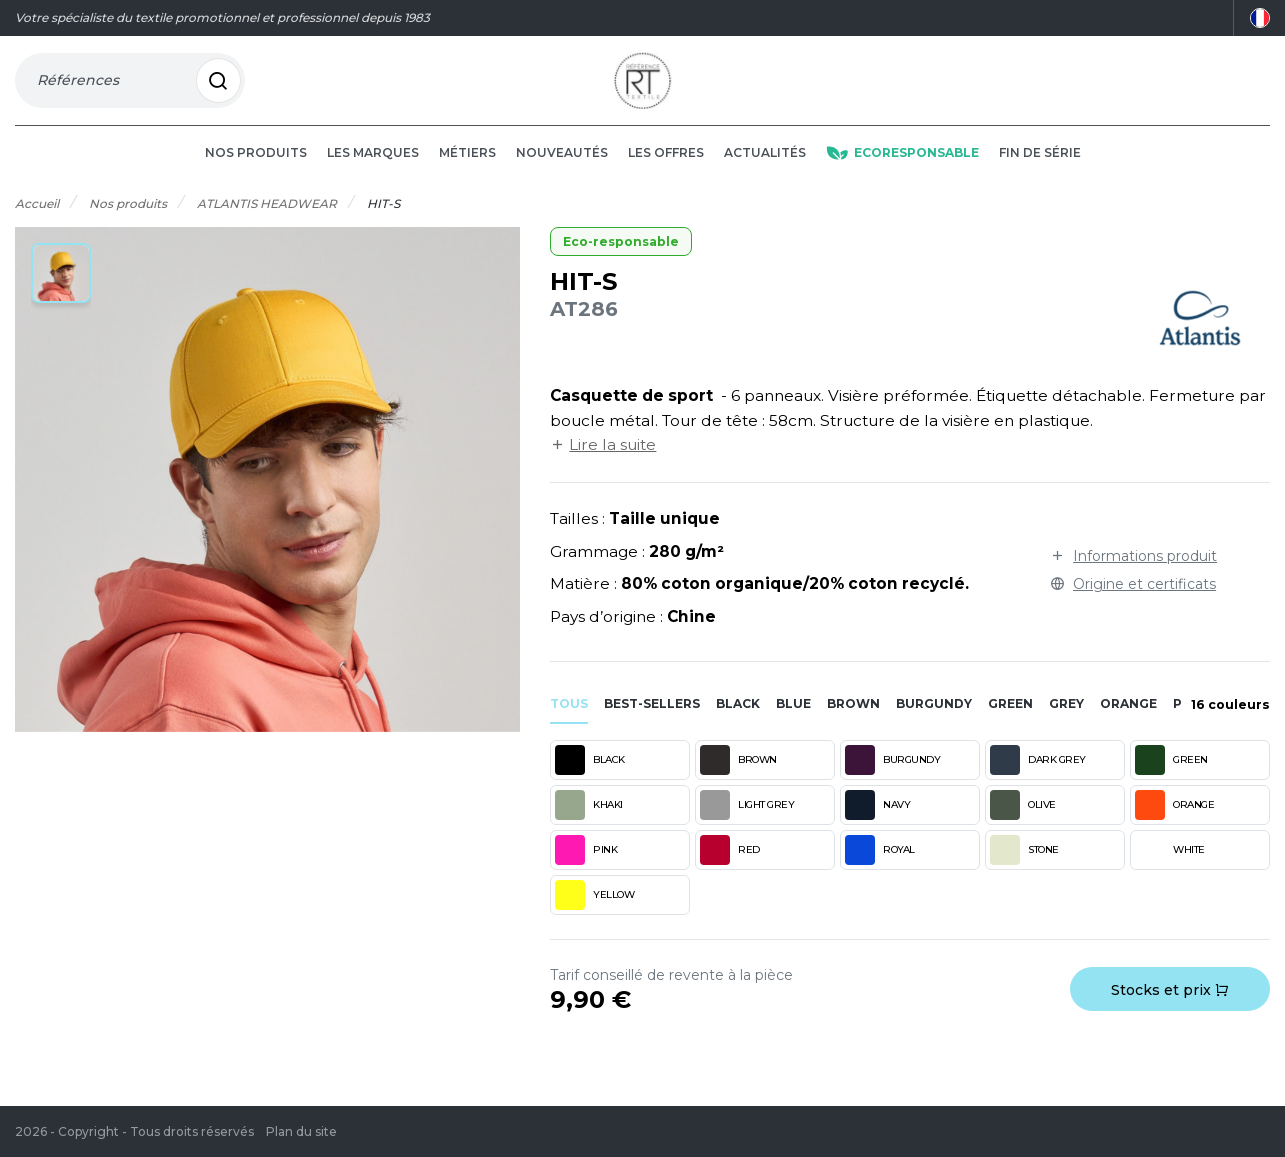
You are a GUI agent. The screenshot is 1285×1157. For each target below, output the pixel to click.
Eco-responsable (621, 260)
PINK (586, 869)
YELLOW (594, 914)
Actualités (765, 171)
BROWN (738, 779)
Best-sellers (652, 722)
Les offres (666, 171)
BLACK (590, 779)
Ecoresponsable (902, 171)
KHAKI (589, 824)
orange (1128, 722)
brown (853, 722)
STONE (1024, 869)
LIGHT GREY (747, 824)
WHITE (1170, 869)
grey (1066, 722)
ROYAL (880, 869)
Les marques (373, 171)
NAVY (877, 824)
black (738, 722)
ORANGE (1174, 824)
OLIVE (1023, 824)
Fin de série (1040, 171)
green (1010, 722)
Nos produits (256, 171)
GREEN (1171, 779)
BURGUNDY (892, 779)
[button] (61, 292)
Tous (569, 722)
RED (730, 869)
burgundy (934, 722)
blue (793, 722)
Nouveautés (562, 171)
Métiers (467, 171)
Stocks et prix (1170, 1009)
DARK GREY (1038, 779)
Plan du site (301, 1131)
